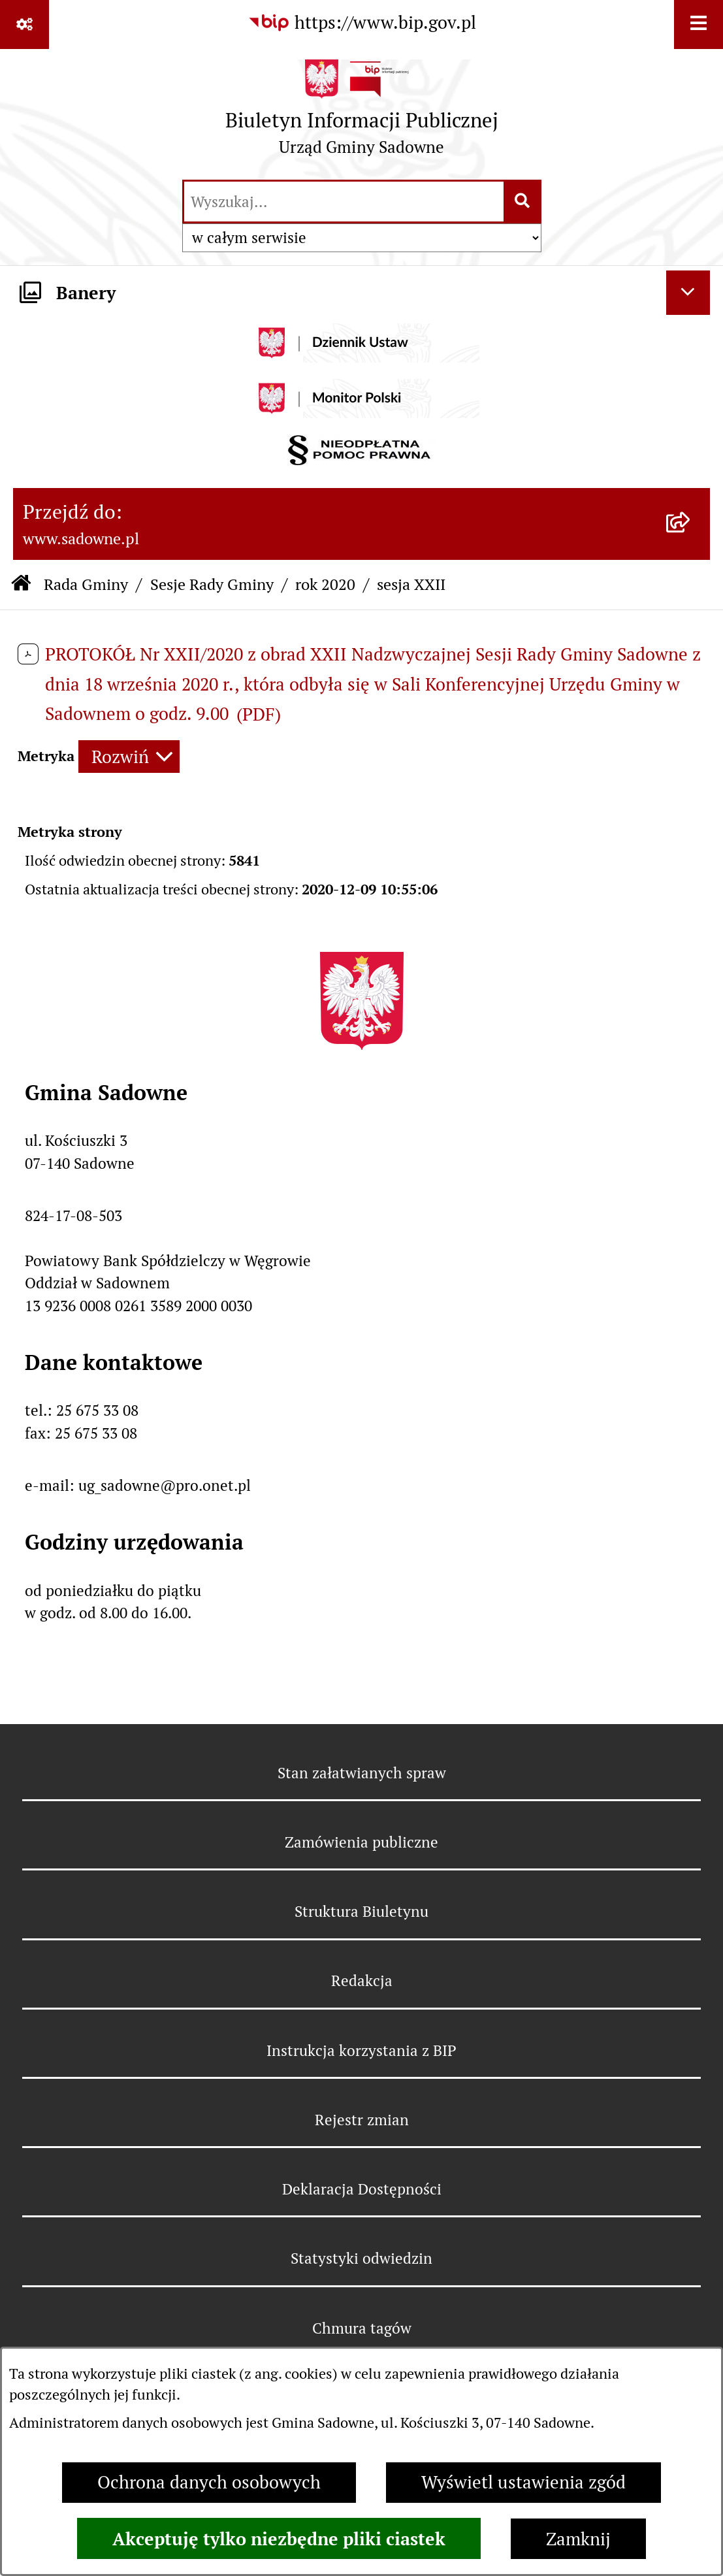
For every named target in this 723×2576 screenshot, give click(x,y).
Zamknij (578, 2539)
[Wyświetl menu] (698, 24)
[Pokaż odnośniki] (24, 24)
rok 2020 (325, 584)
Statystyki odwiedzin (361, 2258)
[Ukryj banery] (688, 292)
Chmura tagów (361, 2328)
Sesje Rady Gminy (212, 584)
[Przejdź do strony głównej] (361, 113)
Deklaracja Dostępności (362, 2189)
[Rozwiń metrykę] (129, 756)
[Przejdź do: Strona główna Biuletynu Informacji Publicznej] (20, 585)
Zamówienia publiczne (361, 1842)
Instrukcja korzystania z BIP (361, 2051)
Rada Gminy (86, 584)
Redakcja (362, 1981)
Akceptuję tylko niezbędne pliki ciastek (278, 2539)
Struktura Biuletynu (361, 1911)
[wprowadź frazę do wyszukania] (344, 202)
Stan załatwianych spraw (362, 1773)
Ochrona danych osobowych (209, 2482)
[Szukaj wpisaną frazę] (523, 202)
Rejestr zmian (362, 2120)
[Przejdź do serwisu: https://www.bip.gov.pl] (362, 23)
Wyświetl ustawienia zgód (523, 2482)
